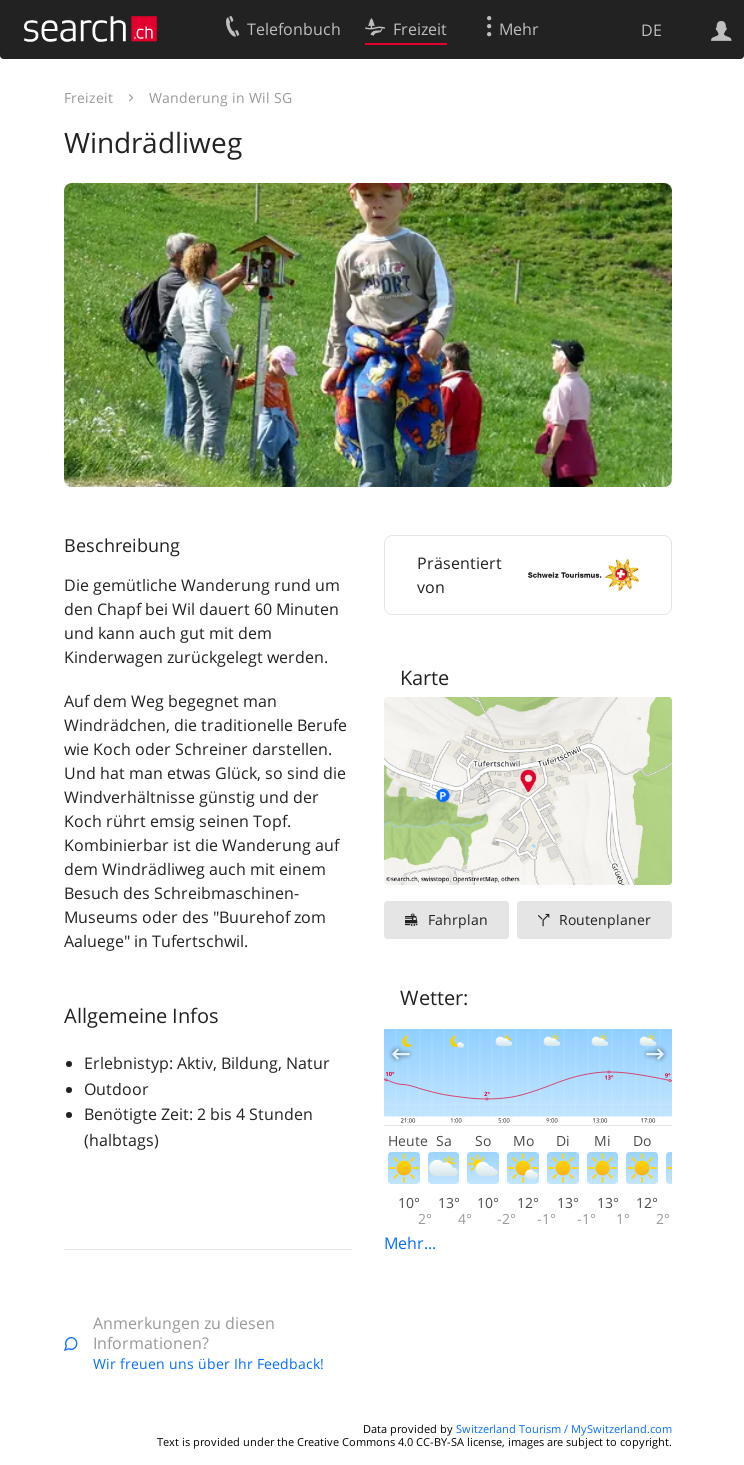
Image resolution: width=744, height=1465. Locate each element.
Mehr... (410, 1243)
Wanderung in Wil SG (220, 97)
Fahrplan (458, 919)
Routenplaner (605, 919)
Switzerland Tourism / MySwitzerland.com (564, 1428)
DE (651, 30)
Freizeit (88, 97)
